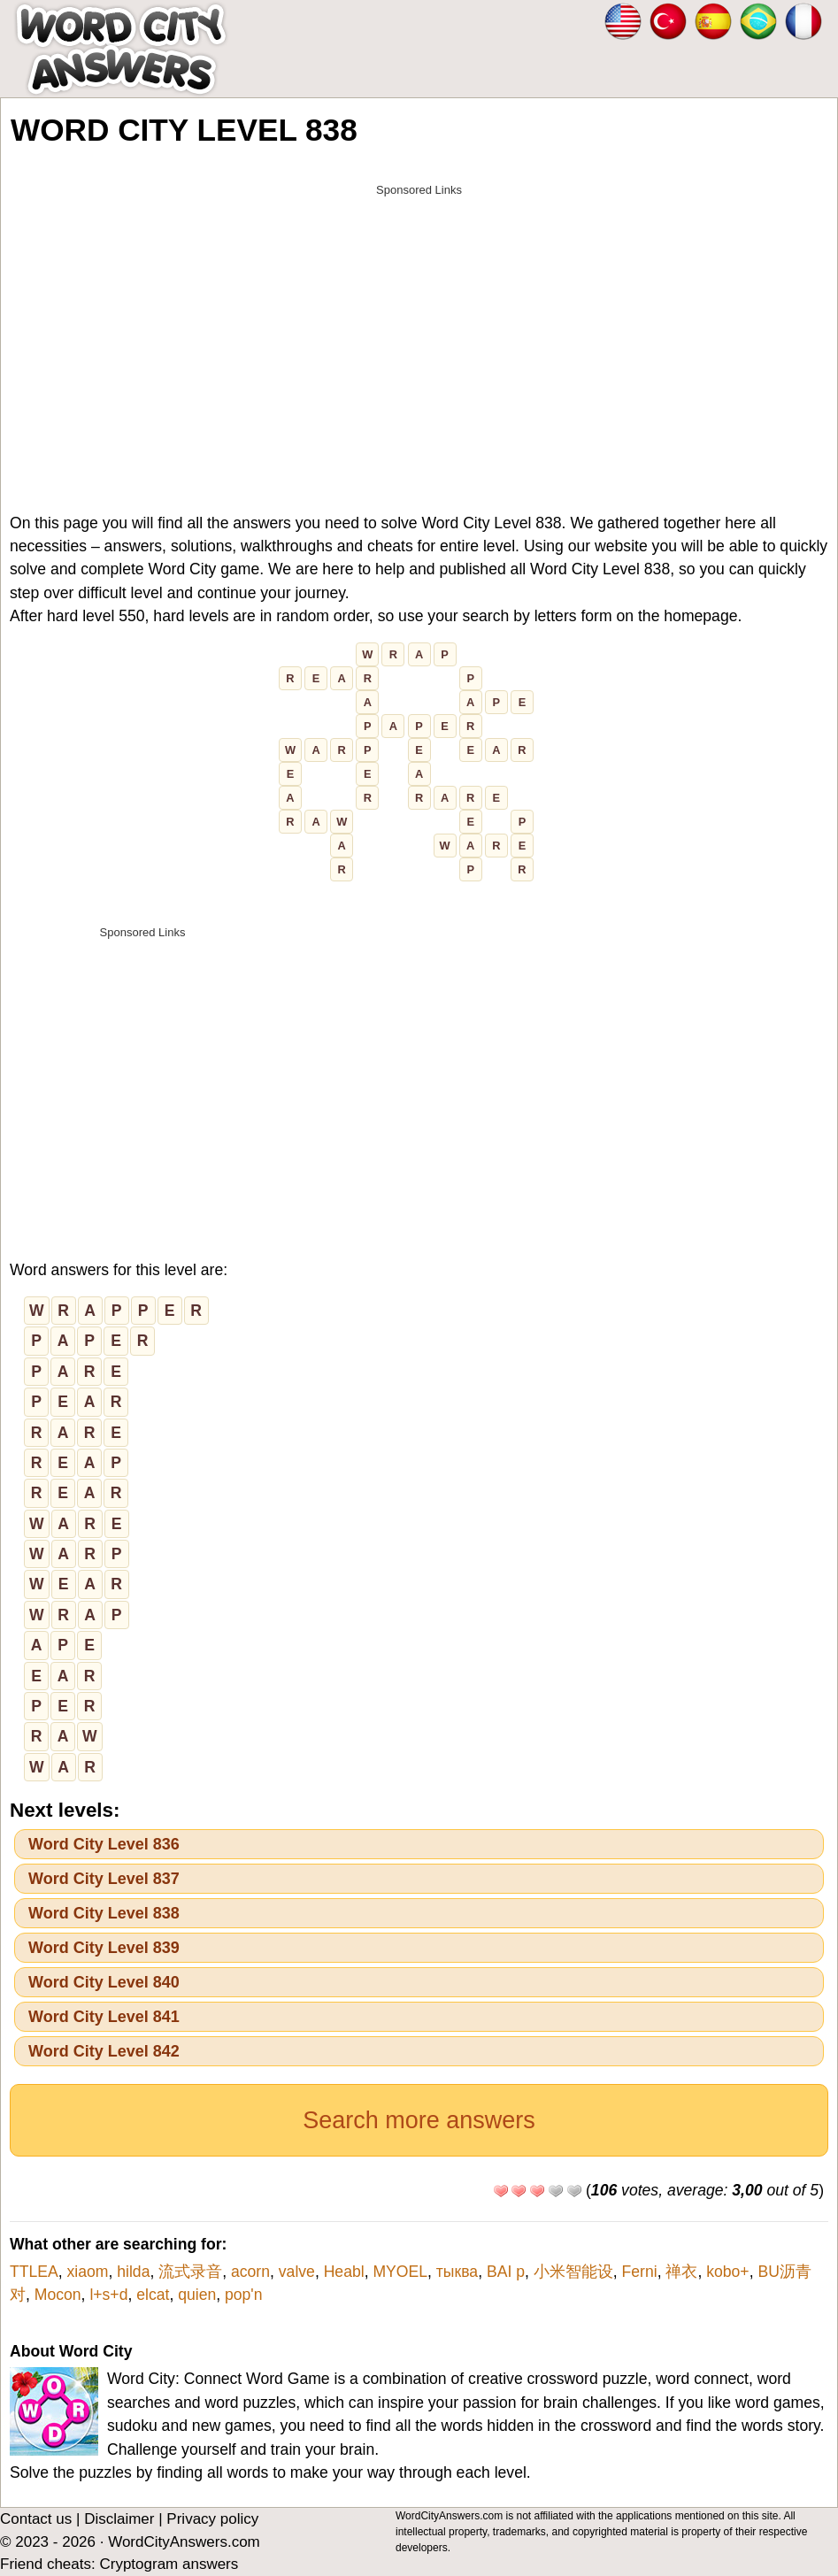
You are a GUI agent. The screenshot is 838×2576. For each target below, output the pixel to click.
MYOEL (400, 2271)
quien (197, 2294)
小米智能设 (573, 2271)
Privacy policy (212, 2519)
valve (297, 2271)
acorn (250, 2271)
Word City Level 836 (104, 1844)
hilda (133, 2271)
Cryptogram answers (168, 2564)
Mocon (58, 2294)
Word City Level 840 (104, 1982)
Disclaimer (119, 2519)
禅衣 (681, 2271)
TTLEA (34, 2271)
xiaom (88, 2271)
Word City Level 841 (104, 2017)
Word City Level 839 (104, 1948)
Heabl (344, 2271)
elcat (152, 2294)
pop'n (244, 2294)
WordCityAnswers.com (184, 2542)
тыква (457, 2271)
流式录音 (190, 2271)
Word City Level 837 (104, 1879)
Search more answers (419, 2120)
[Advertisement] (419, 329)
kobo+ (727, 2271)
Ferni (639, 2271)
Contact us (36, 2519)
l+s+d (108, 2294)
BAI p (506, 2271)
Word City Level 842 (104, 2051)
